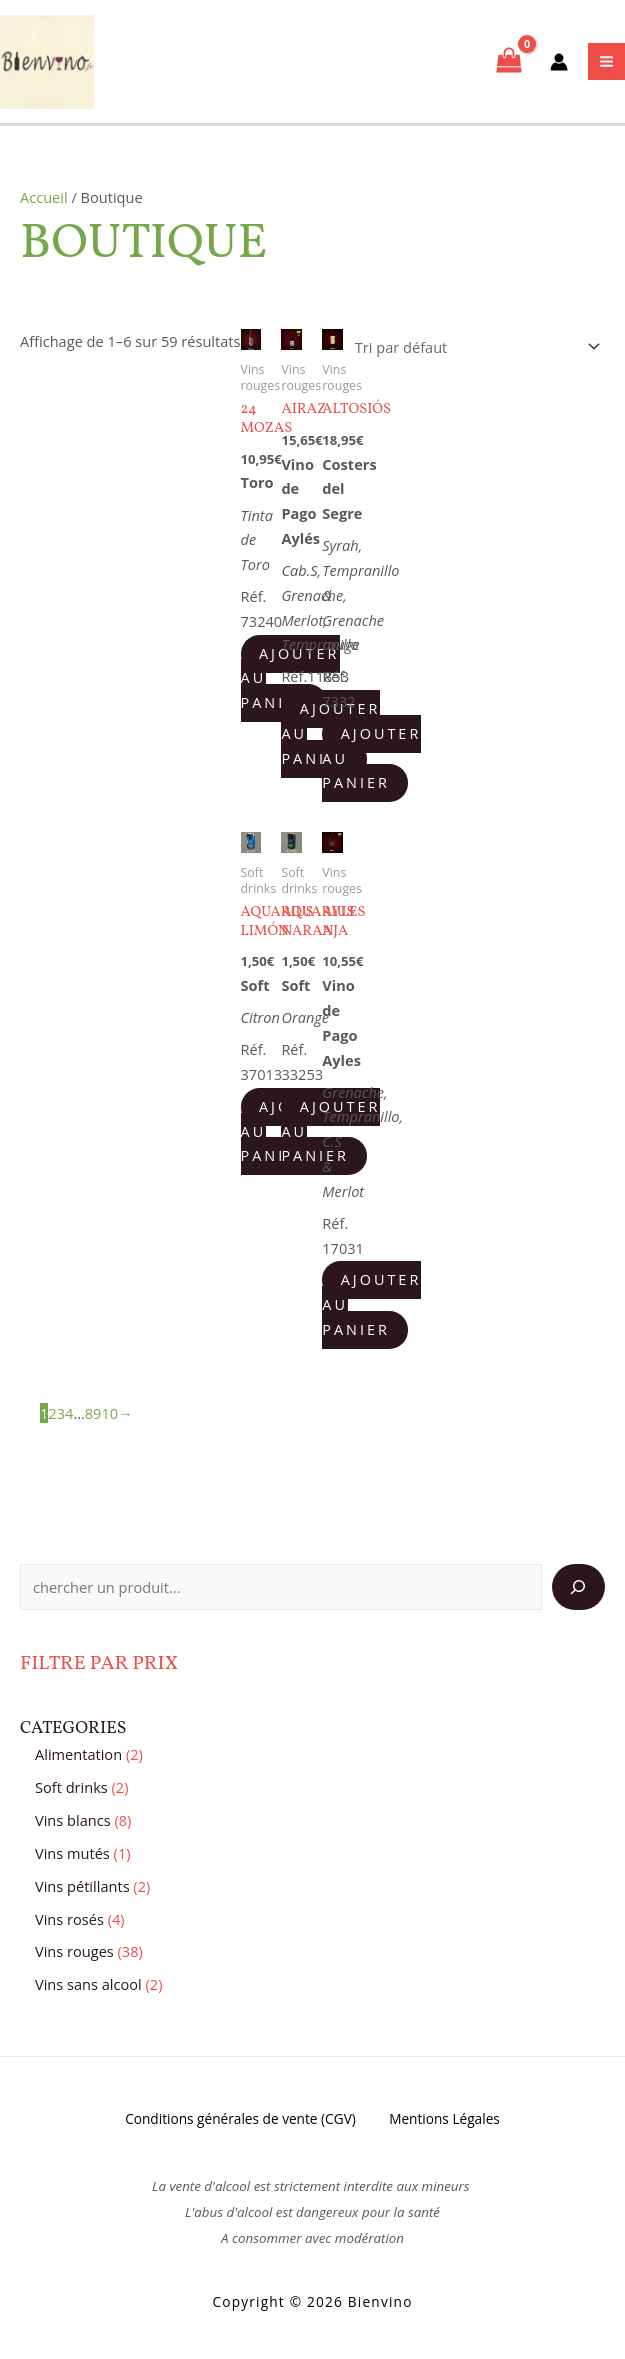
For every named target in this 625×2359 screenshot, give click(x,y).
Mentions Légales (447, 2124)
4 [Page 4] (69, 1418)
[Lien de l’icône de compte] (559, 65)
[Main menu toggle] (606, 64)
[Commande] (474, 352)
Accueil (44, 203)
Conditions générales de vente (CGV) (237, 2124)
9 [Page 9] (97, 1418)
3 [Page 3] (61, 1418)
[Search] (578, 1593)
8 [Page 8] (89, 1418)
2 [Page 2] (52, 1418)
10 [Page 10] (109, 1418)
